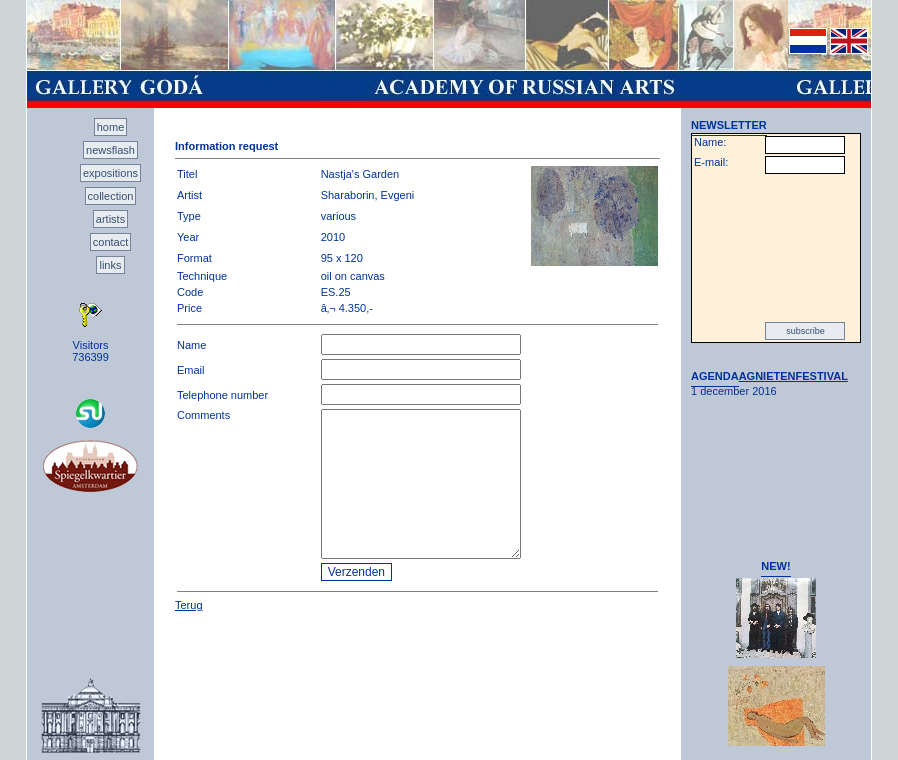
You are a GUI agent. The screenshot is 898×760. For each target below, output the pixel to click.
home (111, 127)
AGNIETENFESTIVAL (793, 376)
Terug (189, 605)
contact (110, 242)
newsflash (110, 150)
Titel (187, 174)
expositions (110, 173)
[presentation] (776, 248)
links (110, 265)
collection (111, 196)
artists (110, 219)
